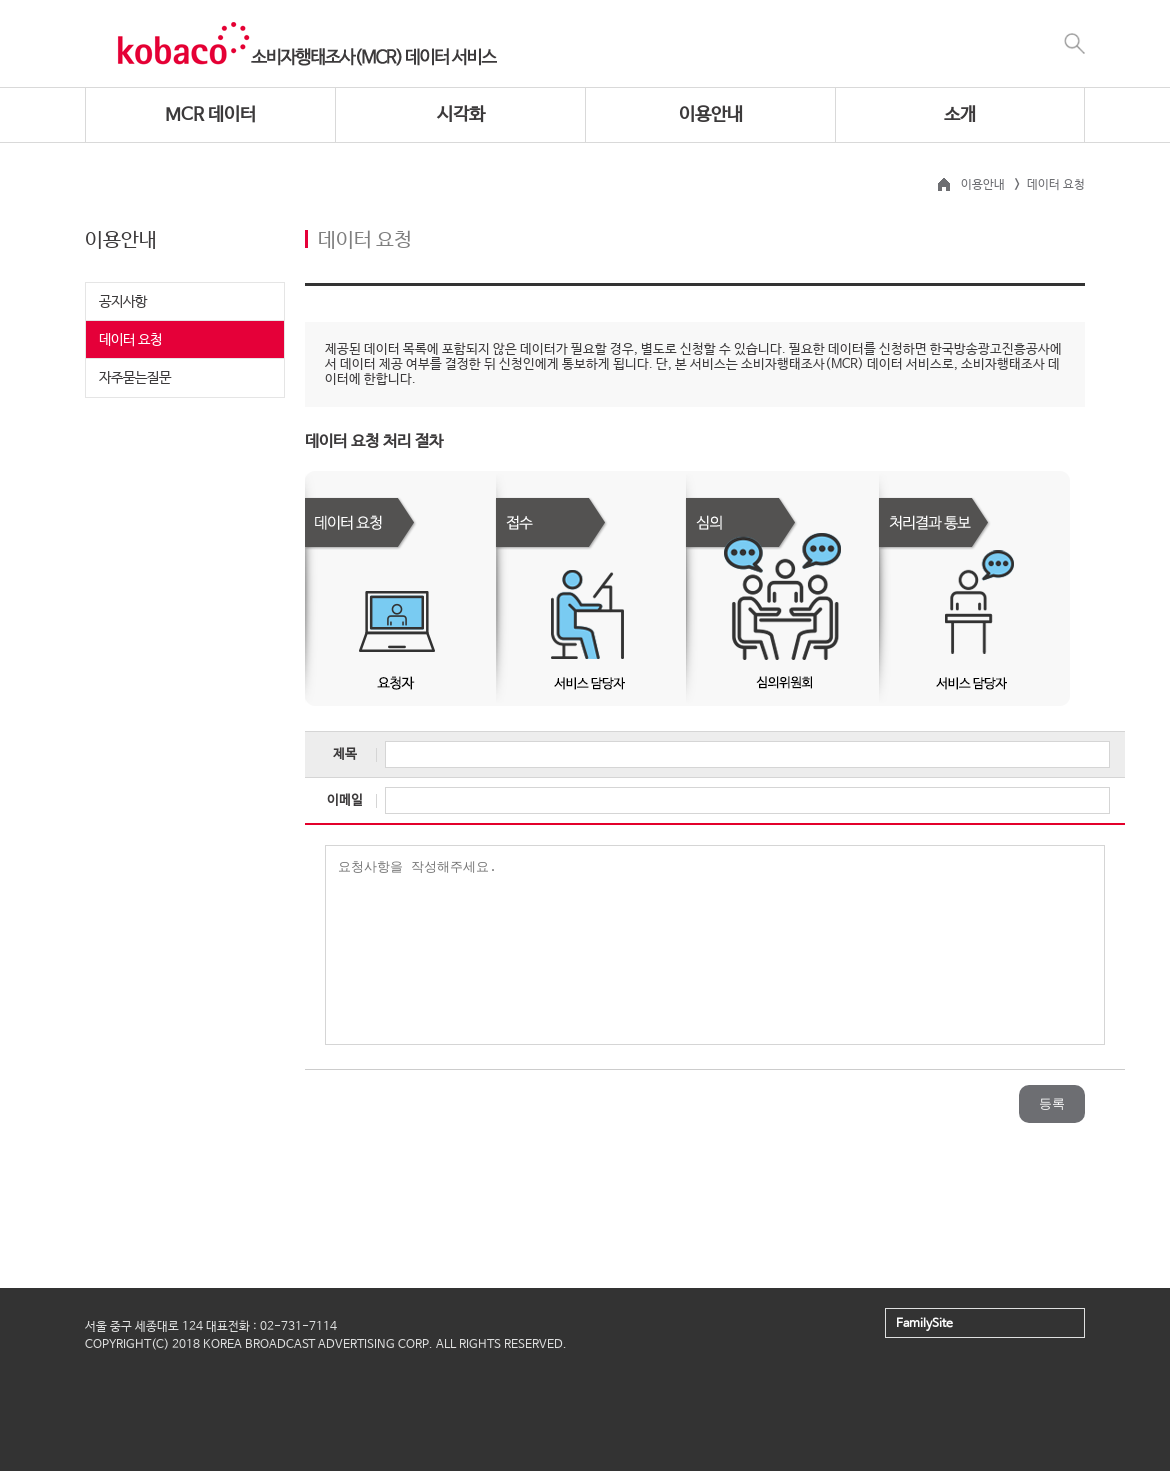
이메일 (345, 800)
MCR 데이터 (210, 115)
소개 (960, 115)
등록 (1052, 1103)
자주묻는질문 (135, 378)
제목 (345, 754)
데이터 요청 (130, 340)
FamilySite (924, 1324)
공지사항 (123, 302)
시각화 (461, 115)
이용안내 (711, 115)
